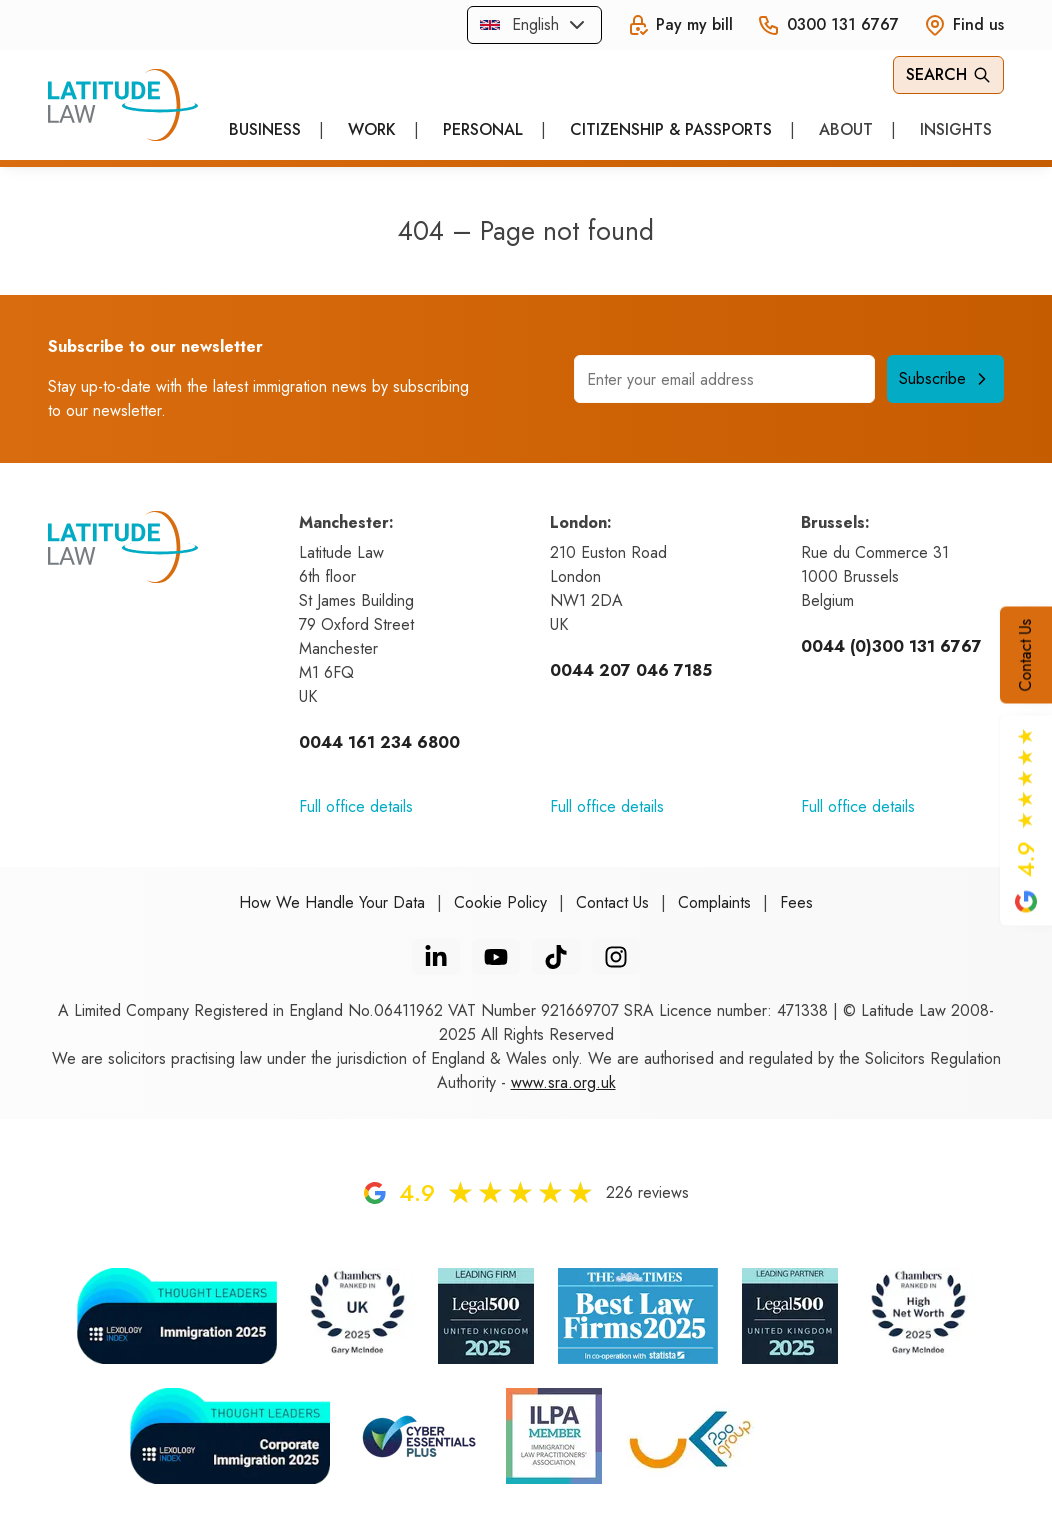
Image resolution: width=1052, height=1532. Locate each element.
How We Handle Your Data (332, 902)
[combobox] (534, 25)
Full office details (356, 806)
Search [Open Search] (948, 74)
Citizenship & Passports (671, 129)
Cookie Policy (500, 902)
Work (372, 129)
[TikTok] (556, 957)
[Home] (123, 105)
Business (265, 129)
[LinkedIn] (436, 957)
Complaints (714, 902)
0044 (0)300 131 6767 (891, 646)
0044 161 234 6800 (379, 742)
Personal (483, 129)
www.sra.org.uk (563, 1082)
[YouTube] (496, 957)
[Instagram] (616, 957)
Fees (796, 902)
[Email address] (724, 379)
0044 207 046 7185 (631, 670)
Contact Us (1025, 655)
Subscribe (945, 378)
